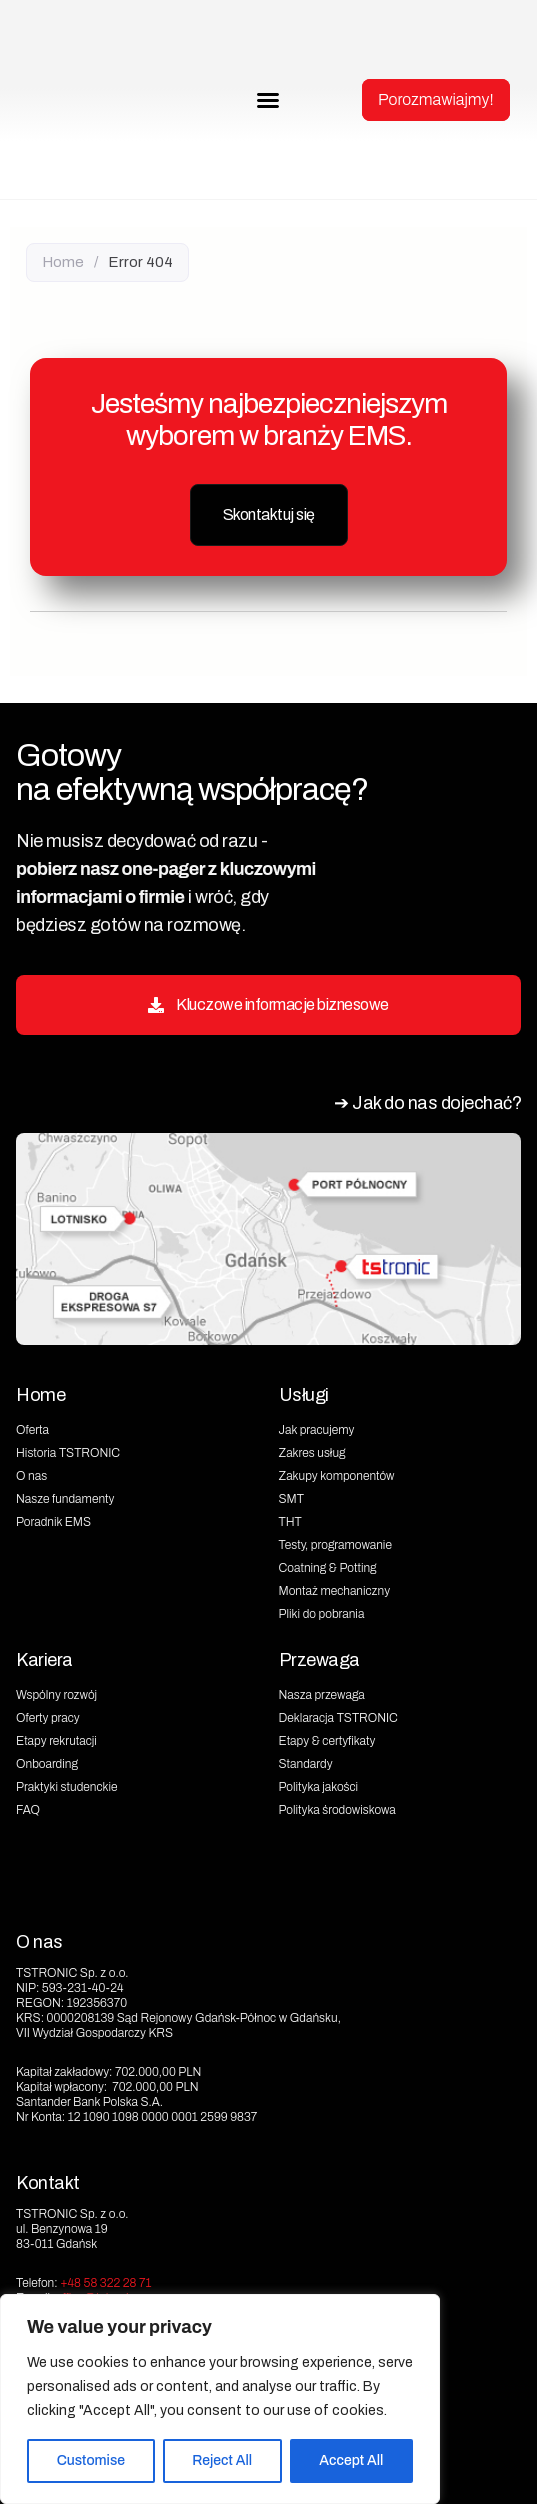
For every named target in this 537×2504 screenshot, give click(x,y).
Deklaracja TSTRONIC (338, 1718)
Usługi (304, 1395)
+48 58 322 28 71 (105, 2283)
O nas (31, 1476)
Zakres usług (312, 1453)
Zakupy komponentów (337, 1476)
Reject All (222, 2460)
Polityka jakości (319, 1787)
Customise (91, 2460)
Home (63, 262)
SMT (291, 1499)
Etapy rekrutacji (56, 1741)
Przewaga (319, 1660)
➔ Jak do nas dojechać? (427, 1103)
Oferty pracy (48, 1718)
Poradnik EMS (53, 1522)
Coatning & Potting (328, 1568)
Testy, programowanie (335, 1545)
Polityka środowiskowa (337, 1810)
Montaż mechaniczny (335, 1591)
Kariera (44, 1660)
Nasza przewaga (322, 1695)
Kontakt (48, 2183)
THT (290, 1522)
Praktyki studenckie (67, 1787)
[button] (268, 100)
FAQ (28, 1810)
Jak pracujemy (317, 1430)
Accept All (351, 2460)
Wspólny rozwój (56, 1695)
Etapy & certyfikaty (327, 1741)
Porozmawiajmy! (436, 99)
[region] (220, 2399)
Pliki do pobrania (322, 1614)
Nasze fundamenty (65, 1499)
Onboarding (47, 1764)
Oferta (32, 1430)
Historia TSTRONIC (68, 1453)
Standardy (306, 1764)
